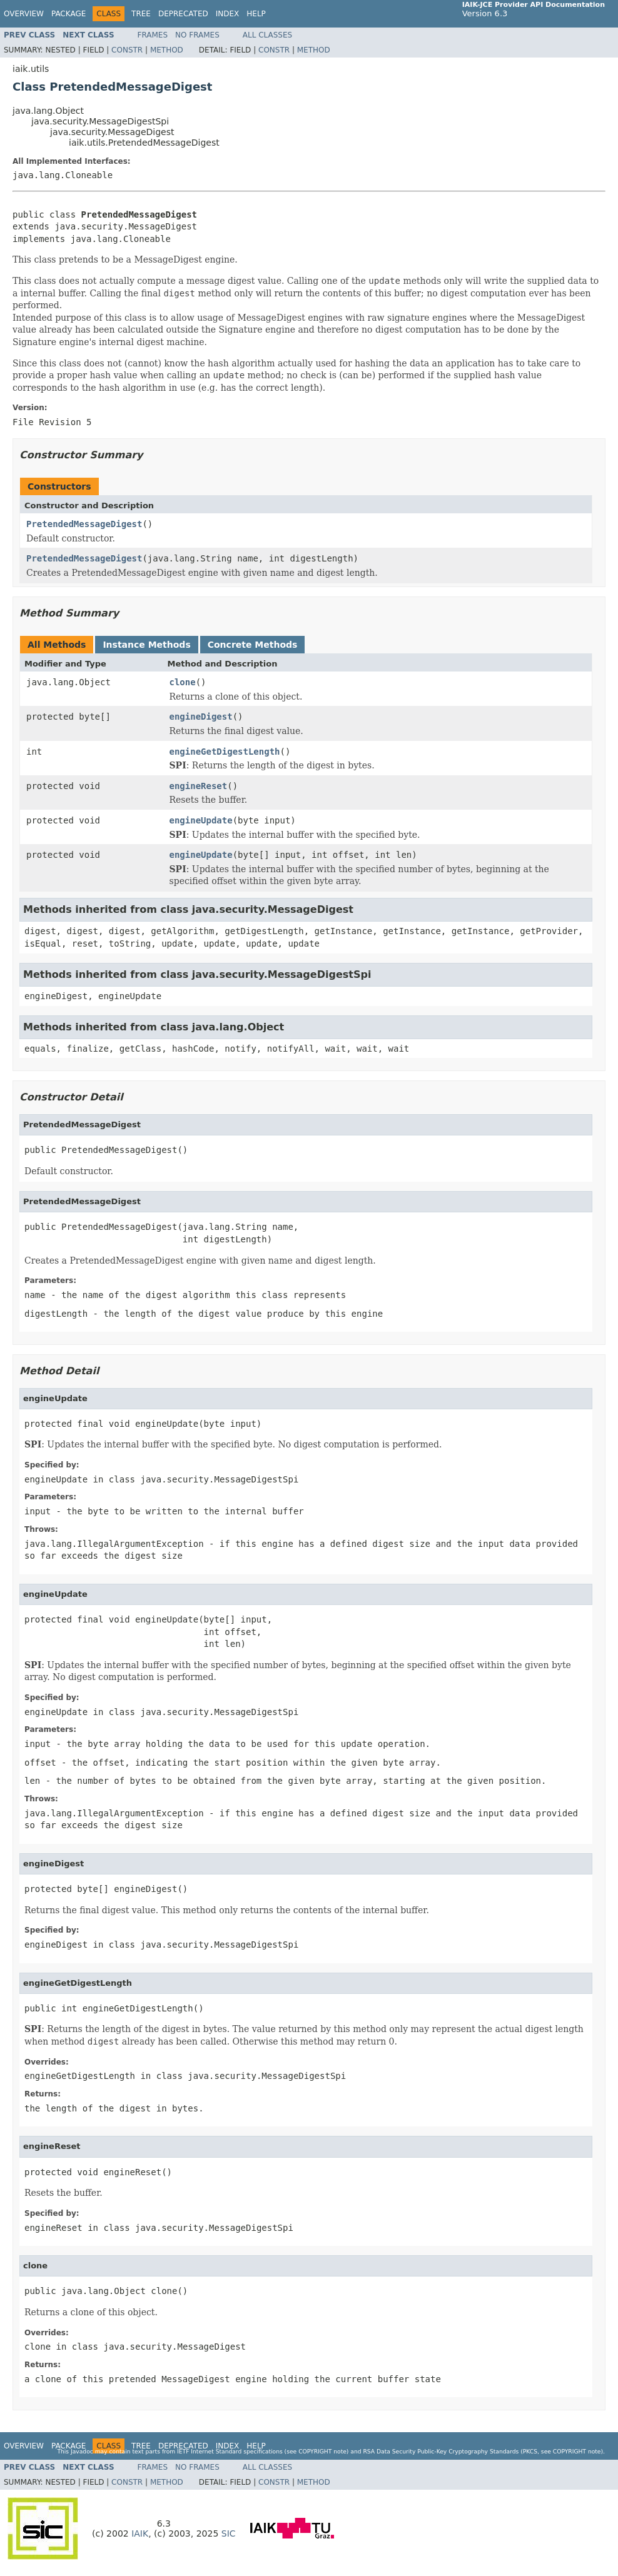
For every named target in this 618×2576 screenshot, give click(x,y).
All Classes (267, 35)
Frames (153, 35)
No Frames (197, 35)
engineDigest (201, 717)
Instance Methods (146, 645)
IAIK (139, 2533)
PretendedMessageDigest (84, 524)
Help (256, 13)
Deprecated (183, 13)
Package (68, 13)
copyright (315, 2451)
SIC (228, 2533)
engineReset (199, 786)
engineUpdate (201, 820)
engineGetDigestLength (225, 752)
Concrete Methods (253, 645)
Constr (127, 50)
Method (166, 50)
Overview (24, 13)
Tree (141, 13)
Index (228, 13)
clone (183, 682)
